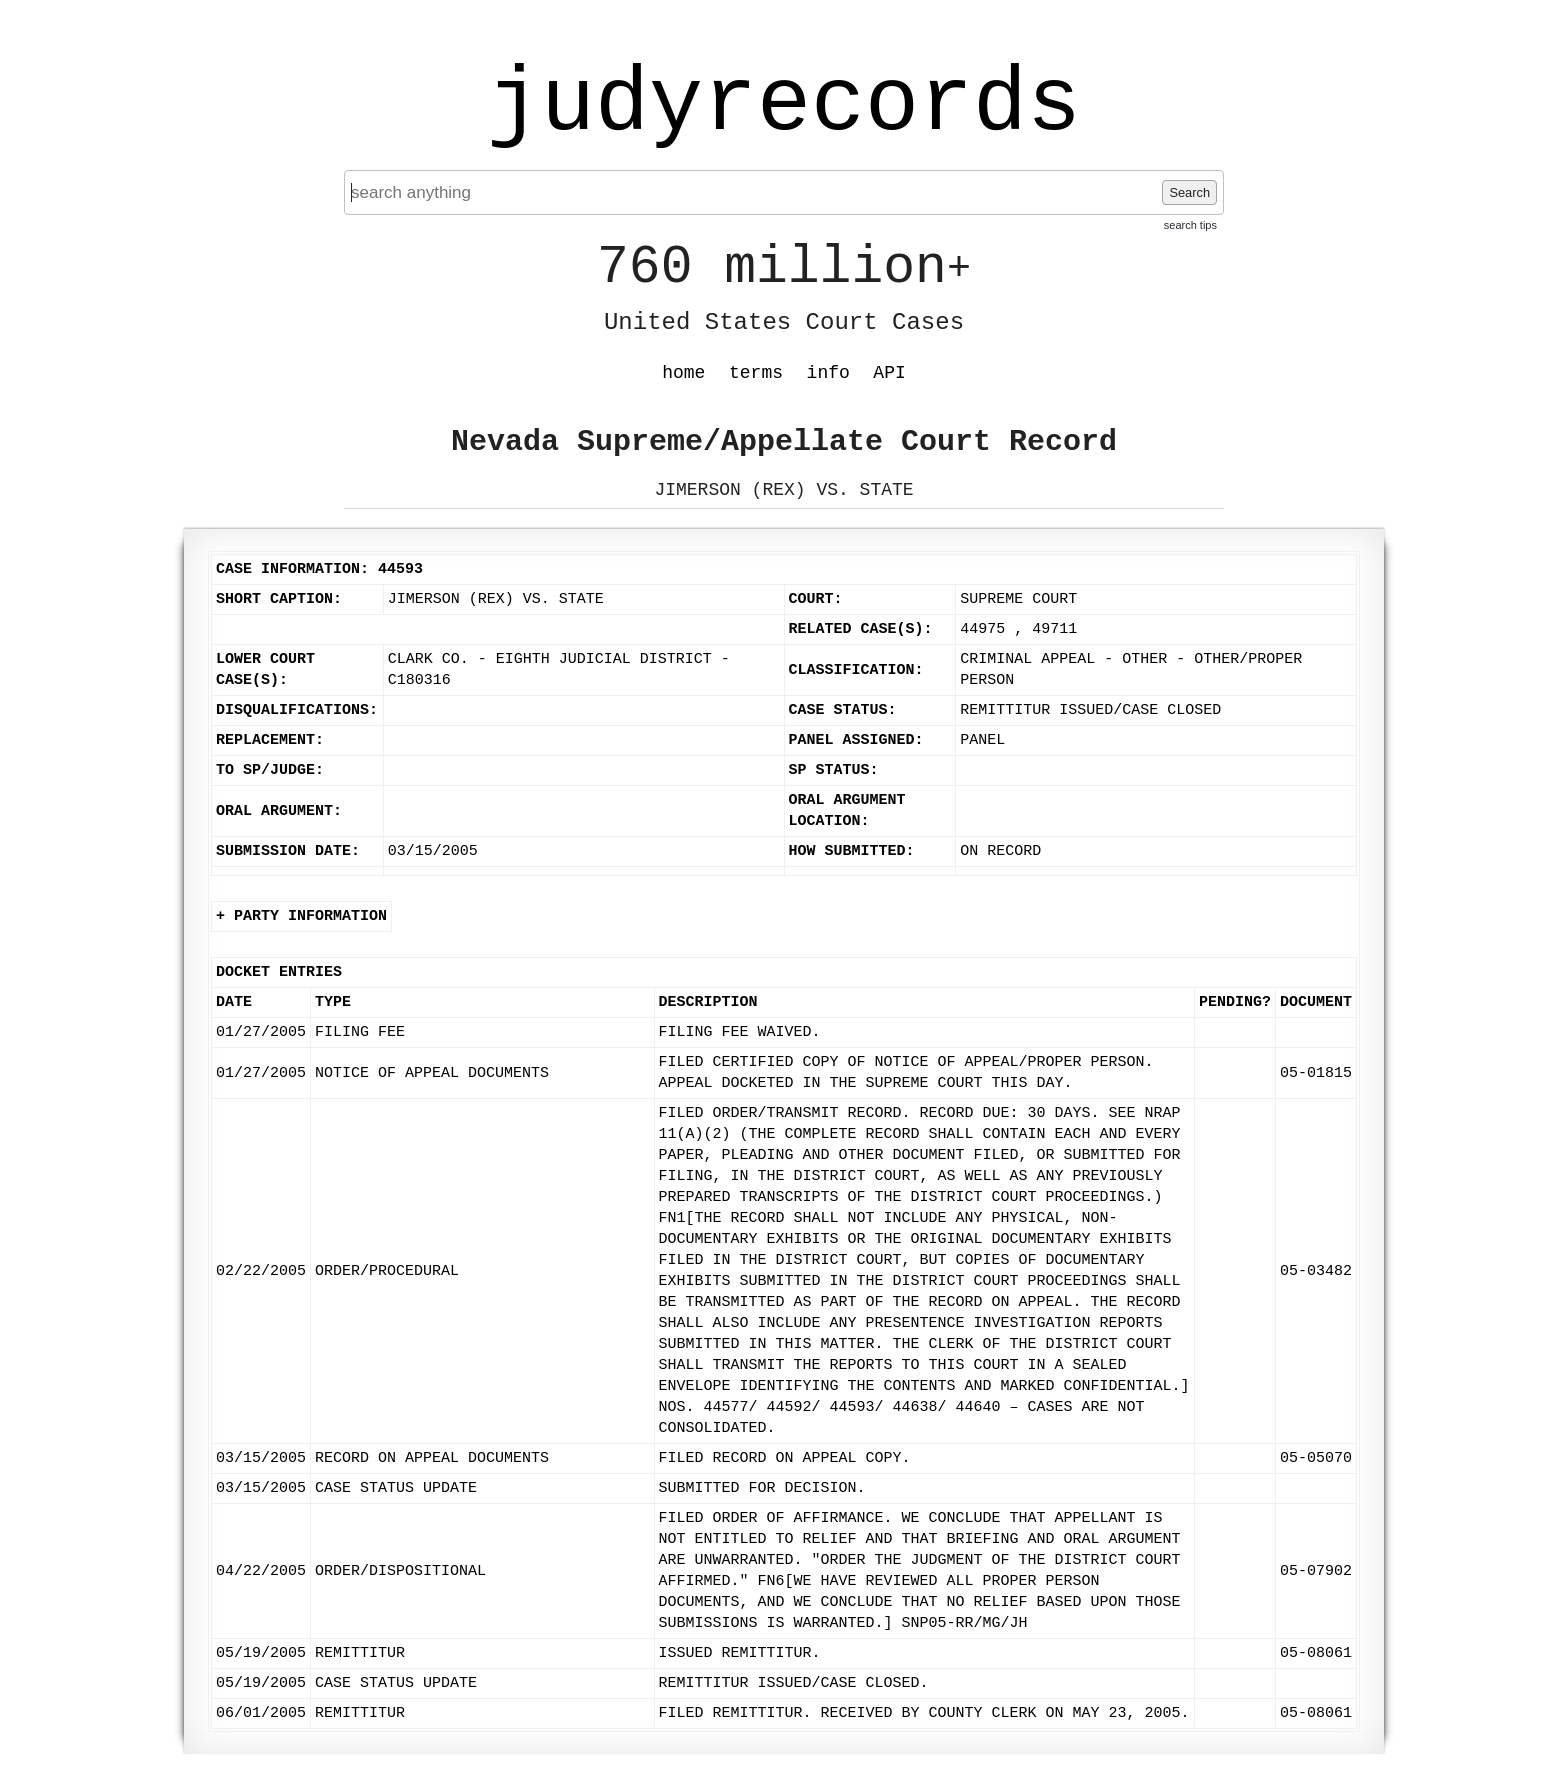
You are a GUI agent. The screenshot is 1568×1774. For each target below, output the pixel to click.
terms (756, 373)
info (828, 373)
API (889, 373)
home (683, 373)
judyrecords (784, 105)
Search (1189, 192)
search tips (1190, 225)
